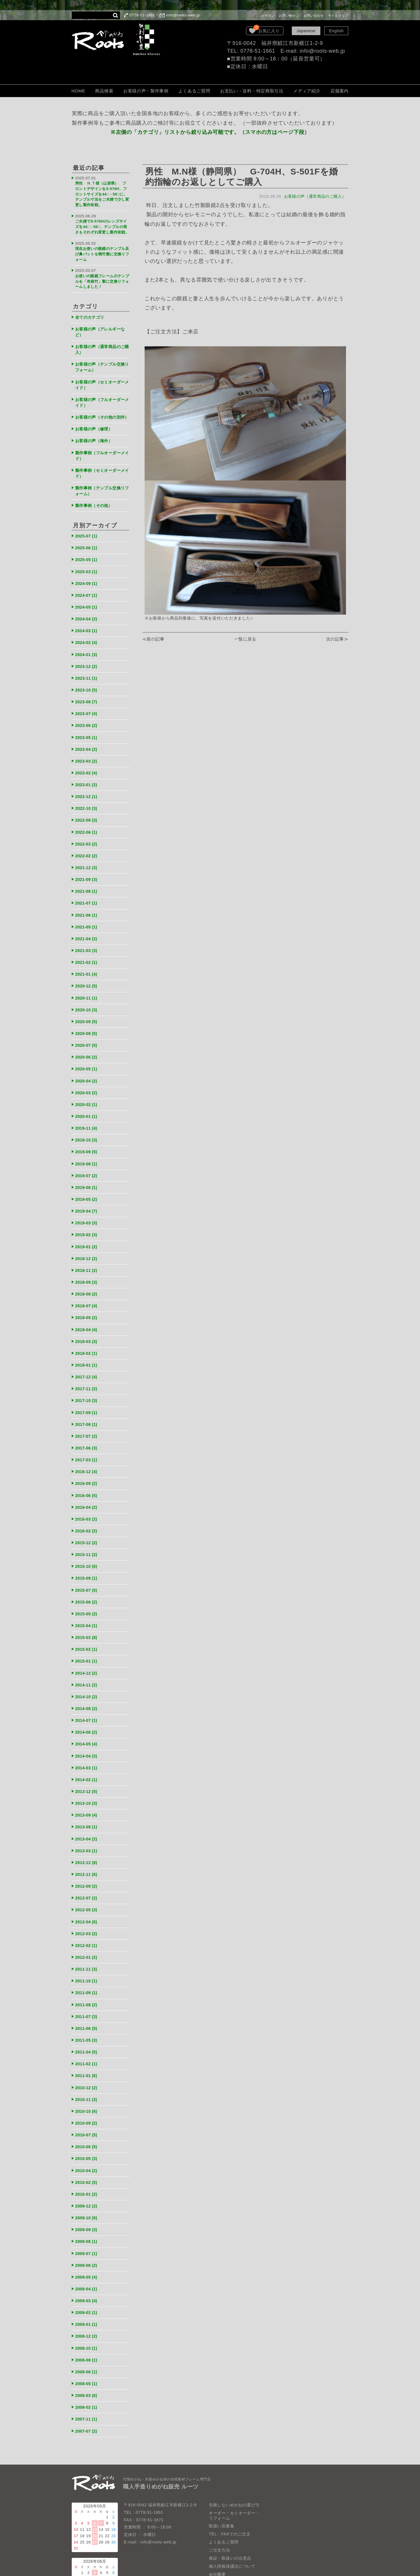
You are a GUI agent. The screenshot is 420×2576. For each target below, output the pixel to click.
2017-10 (87, 1376)
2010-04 (87, 2128)
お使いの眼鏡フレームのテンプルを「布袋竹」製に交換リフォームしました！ (100, 279)
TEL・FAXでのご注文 (230, 2486)
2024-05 (87, 601)
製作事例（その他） (95, 501)
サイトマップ (338, 15)
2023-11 (87, 670)
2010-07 (87, 2093)
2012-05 (87, 1874)
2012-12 (87, 1827)
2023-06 (87, 717)
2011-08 (87, 1966)
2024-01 (87, 647)
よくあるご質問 (194, 90)
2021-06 (87, 902)
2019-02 (87, 1214)
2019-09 (87, 1133)
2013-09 (87, 1781)
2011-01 (87, 2036)
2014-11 (87, 1654)
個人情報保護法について (232, 2518)
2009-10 (87, 2174)
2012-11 (87, 1839)
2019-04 (87, 1191)
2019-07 (87, 1156)
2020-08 (87, 1018)
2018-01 (87, 1342)
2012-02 (87, 1908)
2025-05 (87, 555)
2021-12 (87, 856)
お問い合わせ (314, 15)
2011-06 (87, 1989)
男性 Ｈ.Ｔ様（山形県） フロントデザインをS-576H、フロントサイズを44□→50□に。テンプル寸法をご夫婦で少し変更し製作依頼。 (102, 192)
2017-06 (87, 1422)
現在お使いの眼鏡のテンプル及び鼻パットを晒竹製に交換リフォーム (100, 253)
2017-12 (87, 1353)
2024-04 (87, 613)
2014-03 (87, 1735)
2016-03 (87, 1492)
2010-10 (87, 2070)
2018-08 (87, 1272)
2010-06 (87, 2105)
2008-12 (87, 2290)
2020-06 (87, 1041)
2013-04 (87, 1804)
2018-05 (87, 1295)
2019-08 (87, 1145)
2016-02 (87, 1504)
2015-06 (87, 1573)
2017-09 (87, 1388)
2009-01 (87, 2279)
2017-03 (87, 1434)
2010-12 (87, 2047)
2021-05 (87, 913)
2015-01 (87, 1631)
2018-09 (87, 1261)
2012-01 (87, 1920)
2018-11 (87, 1249)
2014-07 (87, 1689)
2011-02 (87, 2024)
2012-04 (87, 1885)
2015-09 (87, 1550)
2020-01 (87, 1099)
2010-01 (87, 2151)
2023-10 (87, 682)
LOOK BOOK (222, 2534)
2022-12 (87, 786)
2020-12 (87, 971)
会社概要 (217, 2526)
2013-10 (87, 1770)
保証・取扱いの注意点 (230, 2510)
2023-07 (87, 705)
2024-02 (87, 636)
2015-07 (87, 1561)
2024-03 (87, 624)
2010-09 (87, 2082)
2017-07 (87, 1411)
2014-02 (87, 1747)
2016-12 (87, 1446)
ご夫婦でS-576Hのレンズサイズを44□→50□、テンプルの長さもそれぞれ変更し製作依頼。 (102, 225)
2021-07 (87, 890)
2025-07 (87, 532)
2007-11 (87, 2371)
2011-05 (87, 2001)
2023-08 (87, 694)
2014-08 (87, 1677)
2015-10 (87, 1538)
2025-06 (87, 543)
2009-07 (87, 2209)
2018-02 (87, 1330)
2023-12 (87, 659)
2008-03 (87, 2348)
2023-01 (87, 775)
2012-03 (87, 1897)
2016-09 (87, 1457)
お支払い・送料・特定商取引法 (251, 90)
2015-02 (87, 1619)
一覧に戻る (245, 639)
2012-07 (87, 1862)
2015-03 (87, 1608)
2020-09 (87, 1006)
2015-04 (87, 1596)
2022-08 (87, 809)
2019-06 (87, 1168)
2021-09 (87, 867)
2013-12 (87, 1758)
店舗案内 (339, 90)
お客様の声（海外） (95, 439)
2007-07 (87, 2383)
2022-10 (87, 798)
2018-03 (87, 1319)
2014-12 (87, 1642)
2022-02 (87, 844)
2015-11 (87, 1527)
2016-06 (87, 1469)
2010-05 (87, 2117)
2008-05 (87, 2336)
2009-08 (87, 2198)
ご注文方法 (219, 2502)
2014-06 (87, 1700)
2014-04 (87, 1723)
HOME (78, 90)
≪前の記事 (153, 639)
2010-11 (87, 2059)
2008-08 (87, 2313)
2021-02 (87, 948)
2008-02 (87, 2359)
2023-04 (87, 740)
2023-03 (87, 751)
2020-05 (87, 1052)
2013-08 (87, 1793)
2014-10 (87, 1665)
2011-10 (87, 1943)
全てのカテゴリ (91, 313)
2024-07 (87, 590)
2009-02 (87, 2267)
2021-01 (87, 960)
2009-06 (87, 2221)
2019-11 (87, 1110)
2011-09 (87, 1955)
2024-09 (87, 578)
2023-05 (87, 728)
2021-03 (87, 936)
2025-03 (87, 566)
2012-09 (87, 1851)
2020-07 (87, 1029)
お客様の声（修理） (95, 427)
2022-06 (87, 821)
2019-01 (87, 1226)
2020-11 (87, 983)
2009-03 (87, 2256)
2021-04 (87, 925)
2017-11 (87, 1365)
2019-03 (87, 1203)
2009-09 (87, 2186)
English (336, 31)
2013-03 (87, 1816)
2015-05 (87, 1585)
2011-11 (87, 1932)
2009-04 (87, 2244)
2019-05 (87, 1179)
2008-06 (87, 2325)
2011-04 (87, 2013)
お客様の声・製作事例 (146, 90)
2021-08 (87, 879)
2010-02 (87, 2140)
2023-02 (87, 763)
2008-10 (87, 2302)
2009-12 (87, 2163)
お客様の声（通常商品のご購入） (314, 196)
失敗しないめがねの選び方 (234, 2457)
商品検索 (104, 90)
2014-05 (87, 1712)
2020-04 (87, 1064)
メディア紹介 (306, 90)
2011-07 (87, 1978)
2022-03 (87, 833)
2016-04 (87, 1480)
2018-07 (87, 1284)
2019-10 (87, 1122)
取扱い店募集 (221, 2478)
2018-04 (87, 1307)
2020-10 (87, 994)
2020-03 (87, 1076)
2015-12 (87, 1515)
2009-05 (87, 2232)
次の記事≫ (337, 639)
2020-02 (87, 1087)
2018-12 (87, 1237)
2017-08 (87, 1399)
